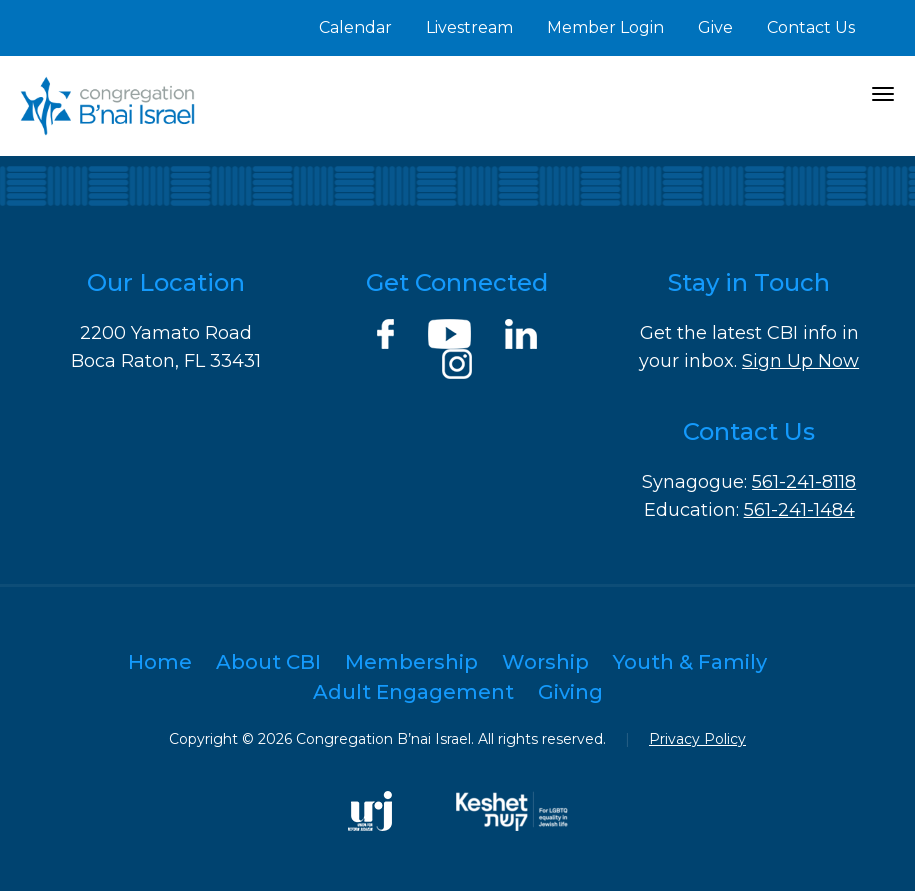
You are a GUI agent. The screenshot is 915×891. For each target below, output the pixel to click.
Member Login (605, 27)
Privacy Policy (697, 739)
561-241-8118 (804, 482)
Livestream (469, 27)
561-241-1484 (799, 510)
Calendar (355, 27)
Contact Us (811, 27)
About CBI (268, 662)
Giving (570, 692)
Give (715, 27)
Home (160, 662)
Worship (545, 662)
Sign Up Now (800, 361)
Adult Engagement (413, 692)
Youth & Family (690, 662)
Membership (411, 662)
